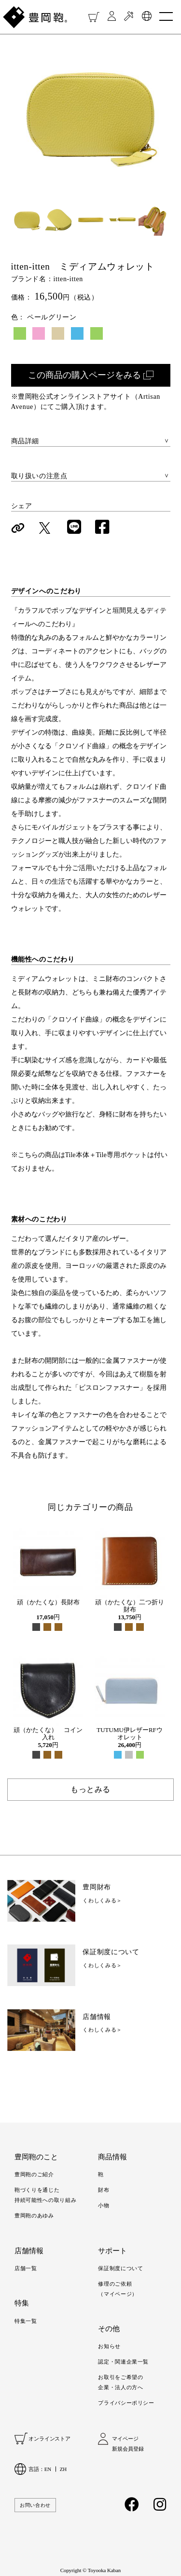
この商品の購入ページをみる (84, 375)
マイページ (125, 2438)
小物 (103, 2205)
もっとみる (90, 1789)
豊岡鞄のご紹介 (34, 2174)
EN (47, 2469)
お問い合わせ (35, 2505)
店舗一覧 (25, 2268)
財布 (103, 2190)
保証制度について (120, 2268)
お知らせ (109, 2346)
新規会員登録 (127, 2449)
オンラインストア (49, 2438)
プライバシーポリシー (126, 2403)
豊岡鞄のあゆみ (34, 2215)
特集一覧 (25, 2321)
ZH (63, 2469)
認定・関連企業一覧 (123, 2362)
